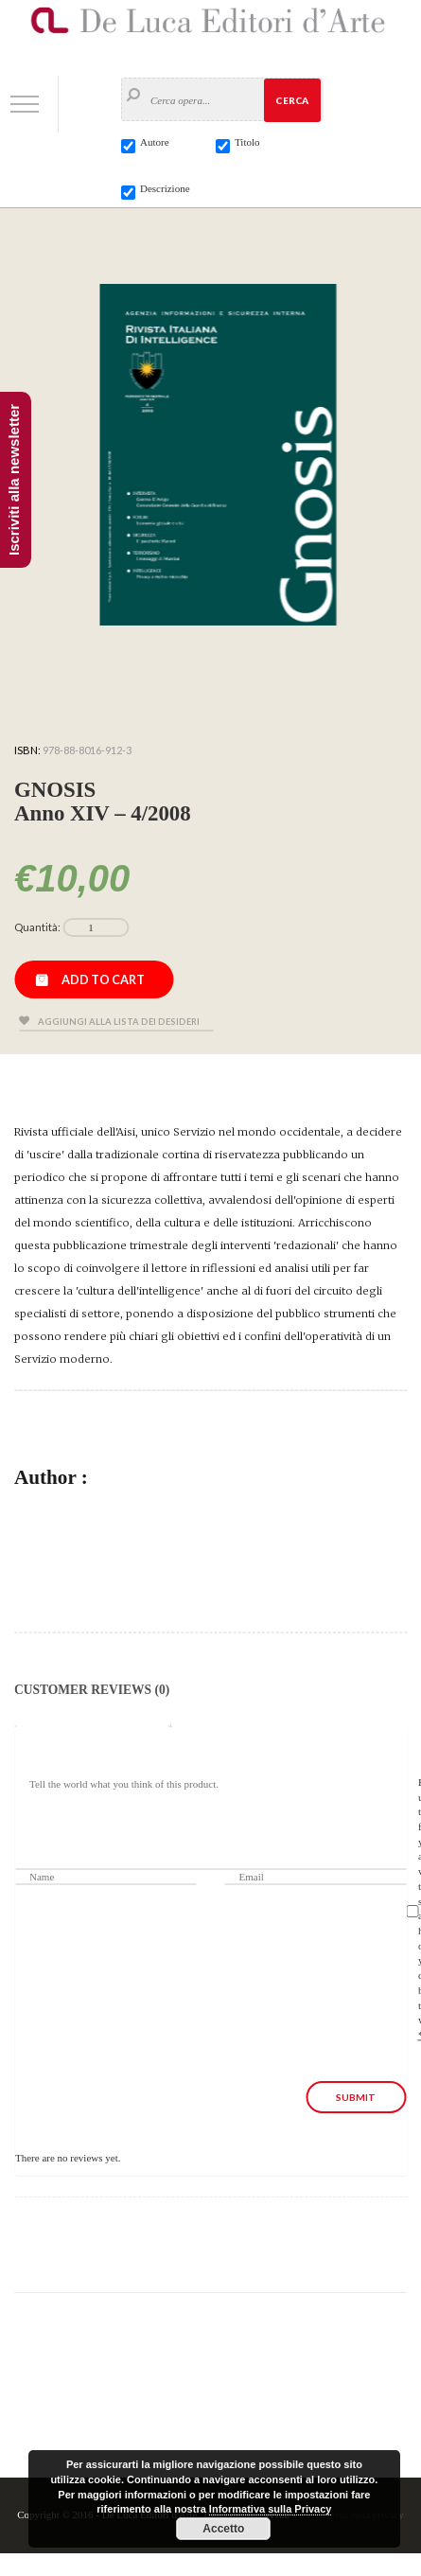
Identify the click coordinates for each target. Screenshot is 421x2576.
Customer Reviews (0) (91, 1690)
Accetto (223, 2528)
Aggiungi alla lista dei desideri (119, 1021)
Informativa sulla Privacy (270, 2508)
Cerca (291, 100)
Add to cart (103, 979)
